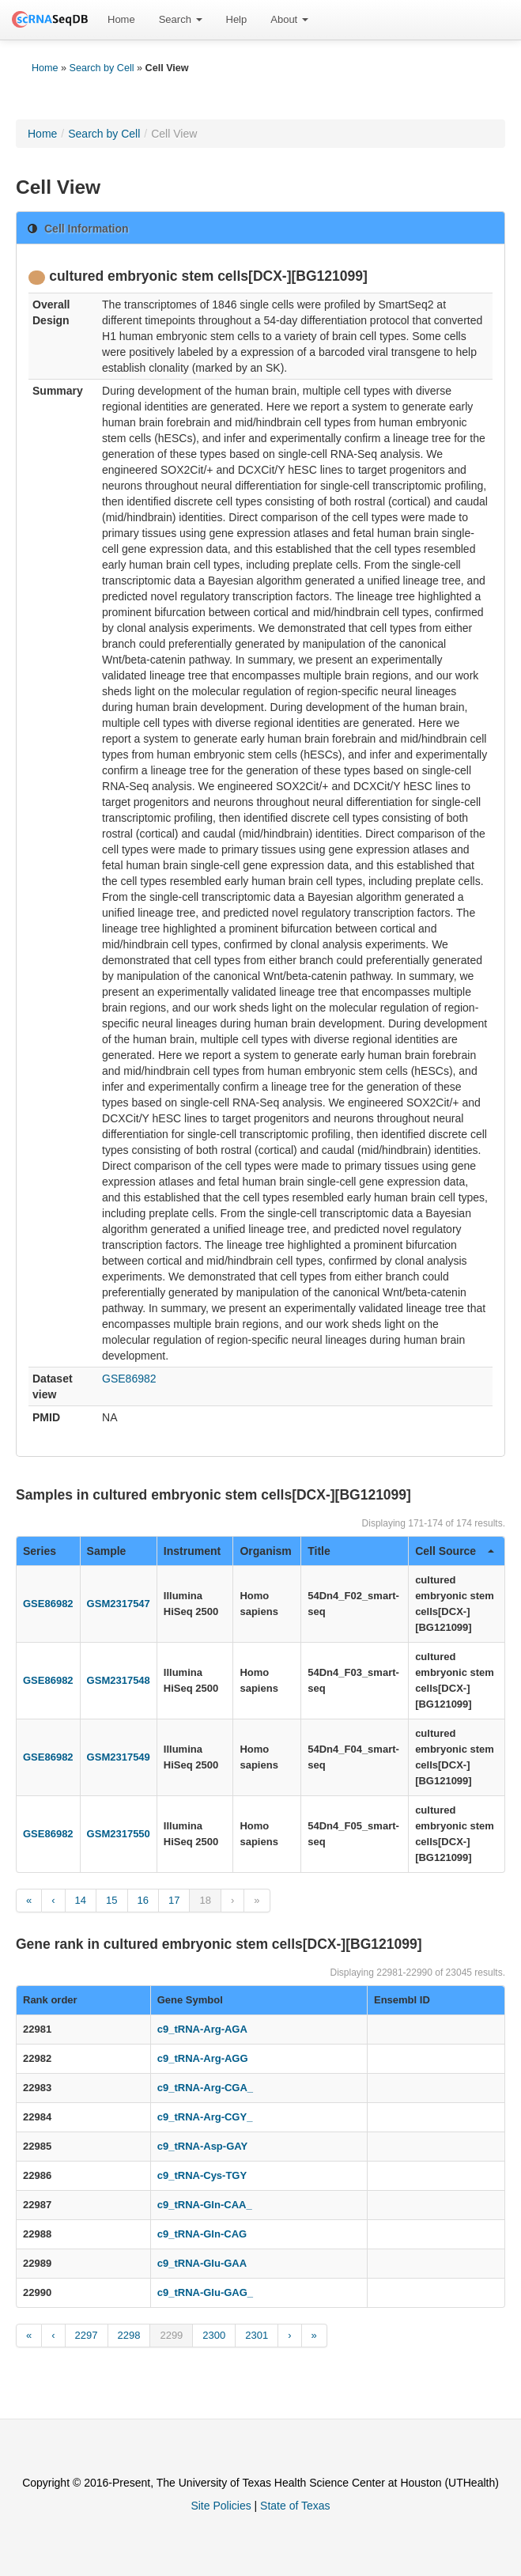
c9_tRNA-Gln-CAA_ (204, 2205)
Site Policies (221, 2505)
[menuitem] (121, 20)
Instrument (192, 1551)
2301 (256, 2335)
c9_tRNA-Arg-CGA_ (205, 2088)
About (289, 19)
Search (180, 19)
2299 (171, 2335)
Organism (265, 1551)
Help (236, 19)
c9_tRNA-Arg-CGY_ (205, 2117)
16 (143, 1900)
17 (173, 1900)
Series (39, 1551)
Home (121, 19)
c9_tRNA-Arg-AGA (202, 2029)
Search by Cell (102, 68)
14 (80, 1900)
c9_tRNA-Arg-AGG (202, 2058)
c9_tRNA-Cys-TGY (202, 2175)
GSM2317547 (118, 1604)
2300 (213, 2335)
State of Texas (295, 2505)
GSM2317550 (118, 1834)
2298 (129, 2335)
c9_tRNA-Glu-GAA (202, 2263)
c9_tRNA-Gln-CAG (202, 2234)
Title (319, 1551)
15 (111, 1900)
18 (204, 1900)
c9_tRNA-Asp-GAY (202, 2146)
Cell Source (454, 1551)
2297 (86, 2335)
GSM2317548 (118, 1680)
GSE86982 (129, 1378)
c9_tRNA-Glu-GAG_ (205, 2292)
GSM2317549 (118, 1757)
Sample (106, 1551)
